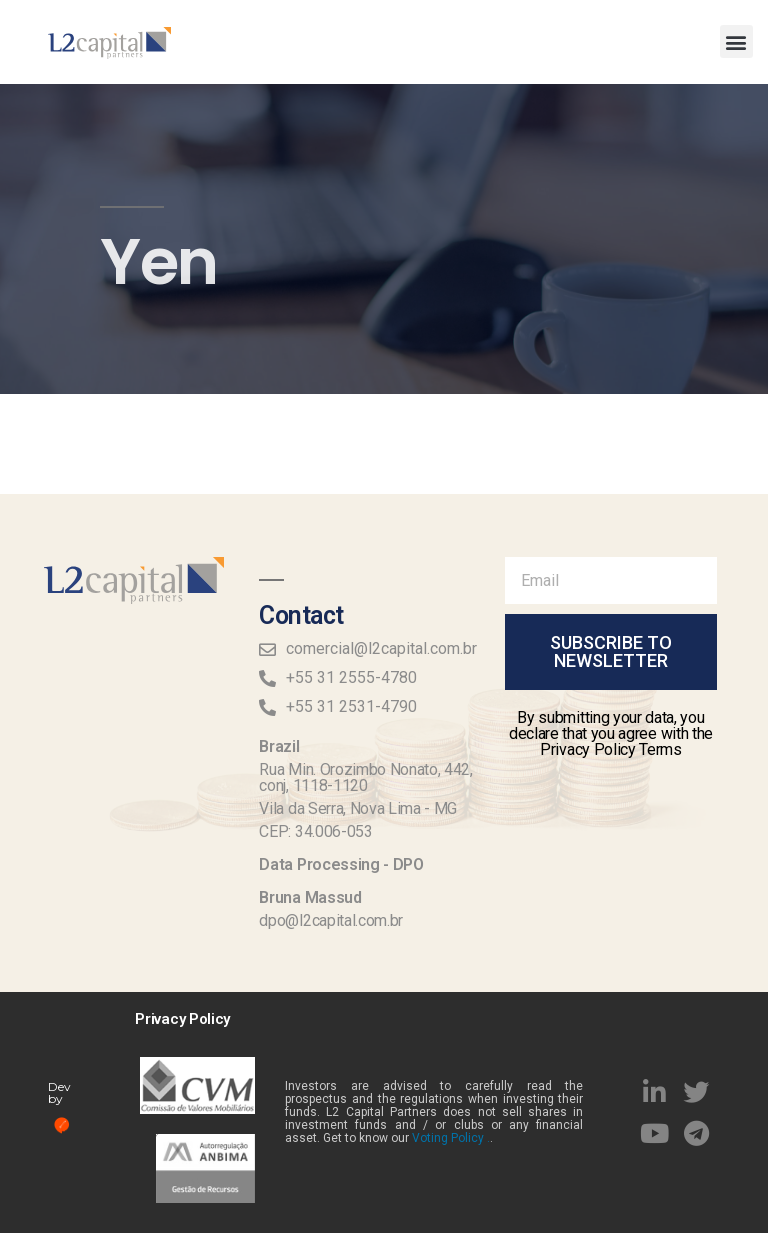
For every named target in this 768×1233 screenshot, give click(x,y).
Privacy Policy (182, 1019)
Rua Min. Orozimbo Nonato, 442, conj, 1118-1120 (365, 777)
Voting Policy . (451, 1138)
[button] (736, 41)
